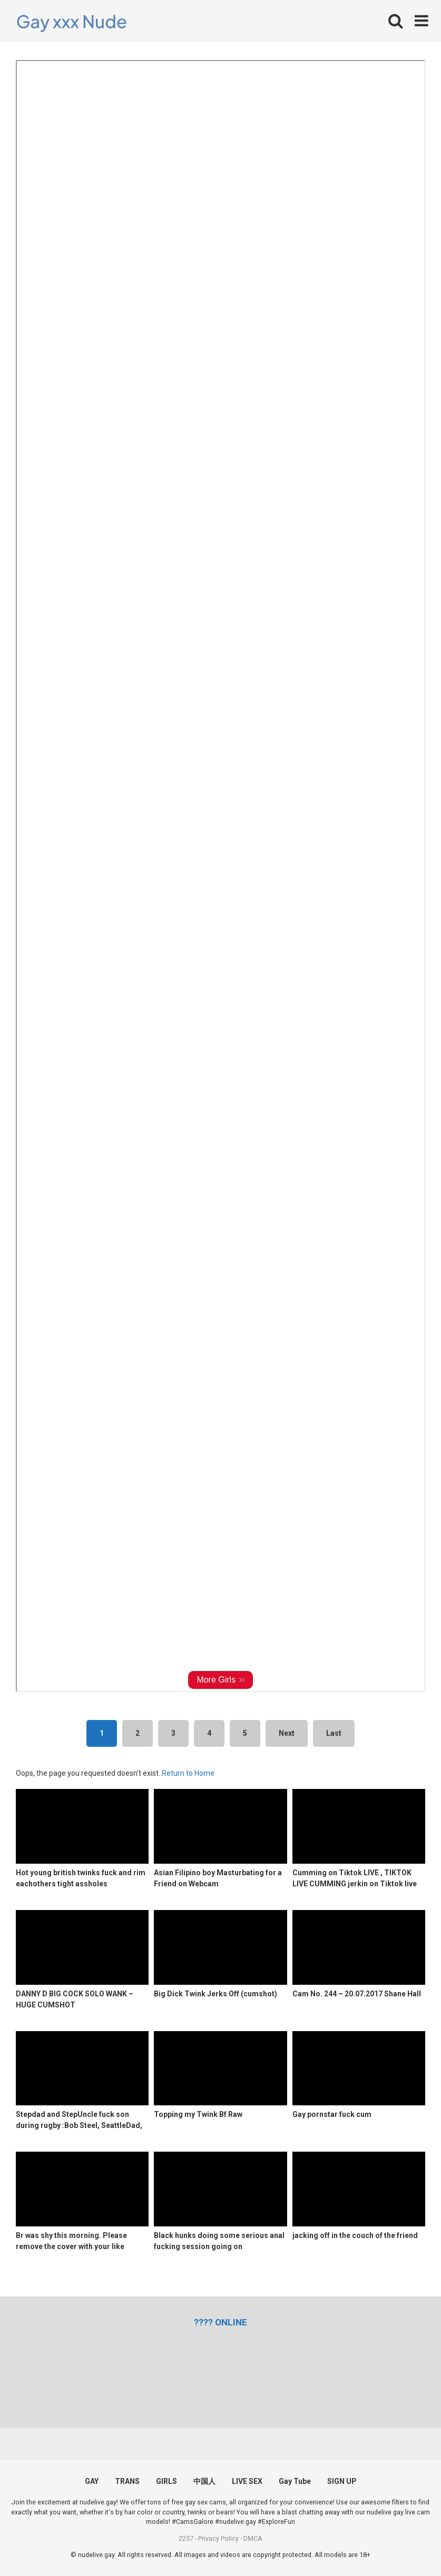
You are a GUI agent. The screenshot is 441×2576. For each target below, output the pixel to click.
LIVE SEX (247, 2481)
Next (287, 1733)
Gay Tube (295, 2481)
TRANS (127, 2481)
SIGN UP (342, 2481)
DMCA (252, 2538)
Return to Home (188, 1773)
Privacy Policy (218, 2538)
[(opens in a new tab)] (220, 2322)
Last (333, 1733)
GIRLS (166, 2481)
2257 (186, 2538)
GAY (92, 2481)
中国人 (204, 2481)
